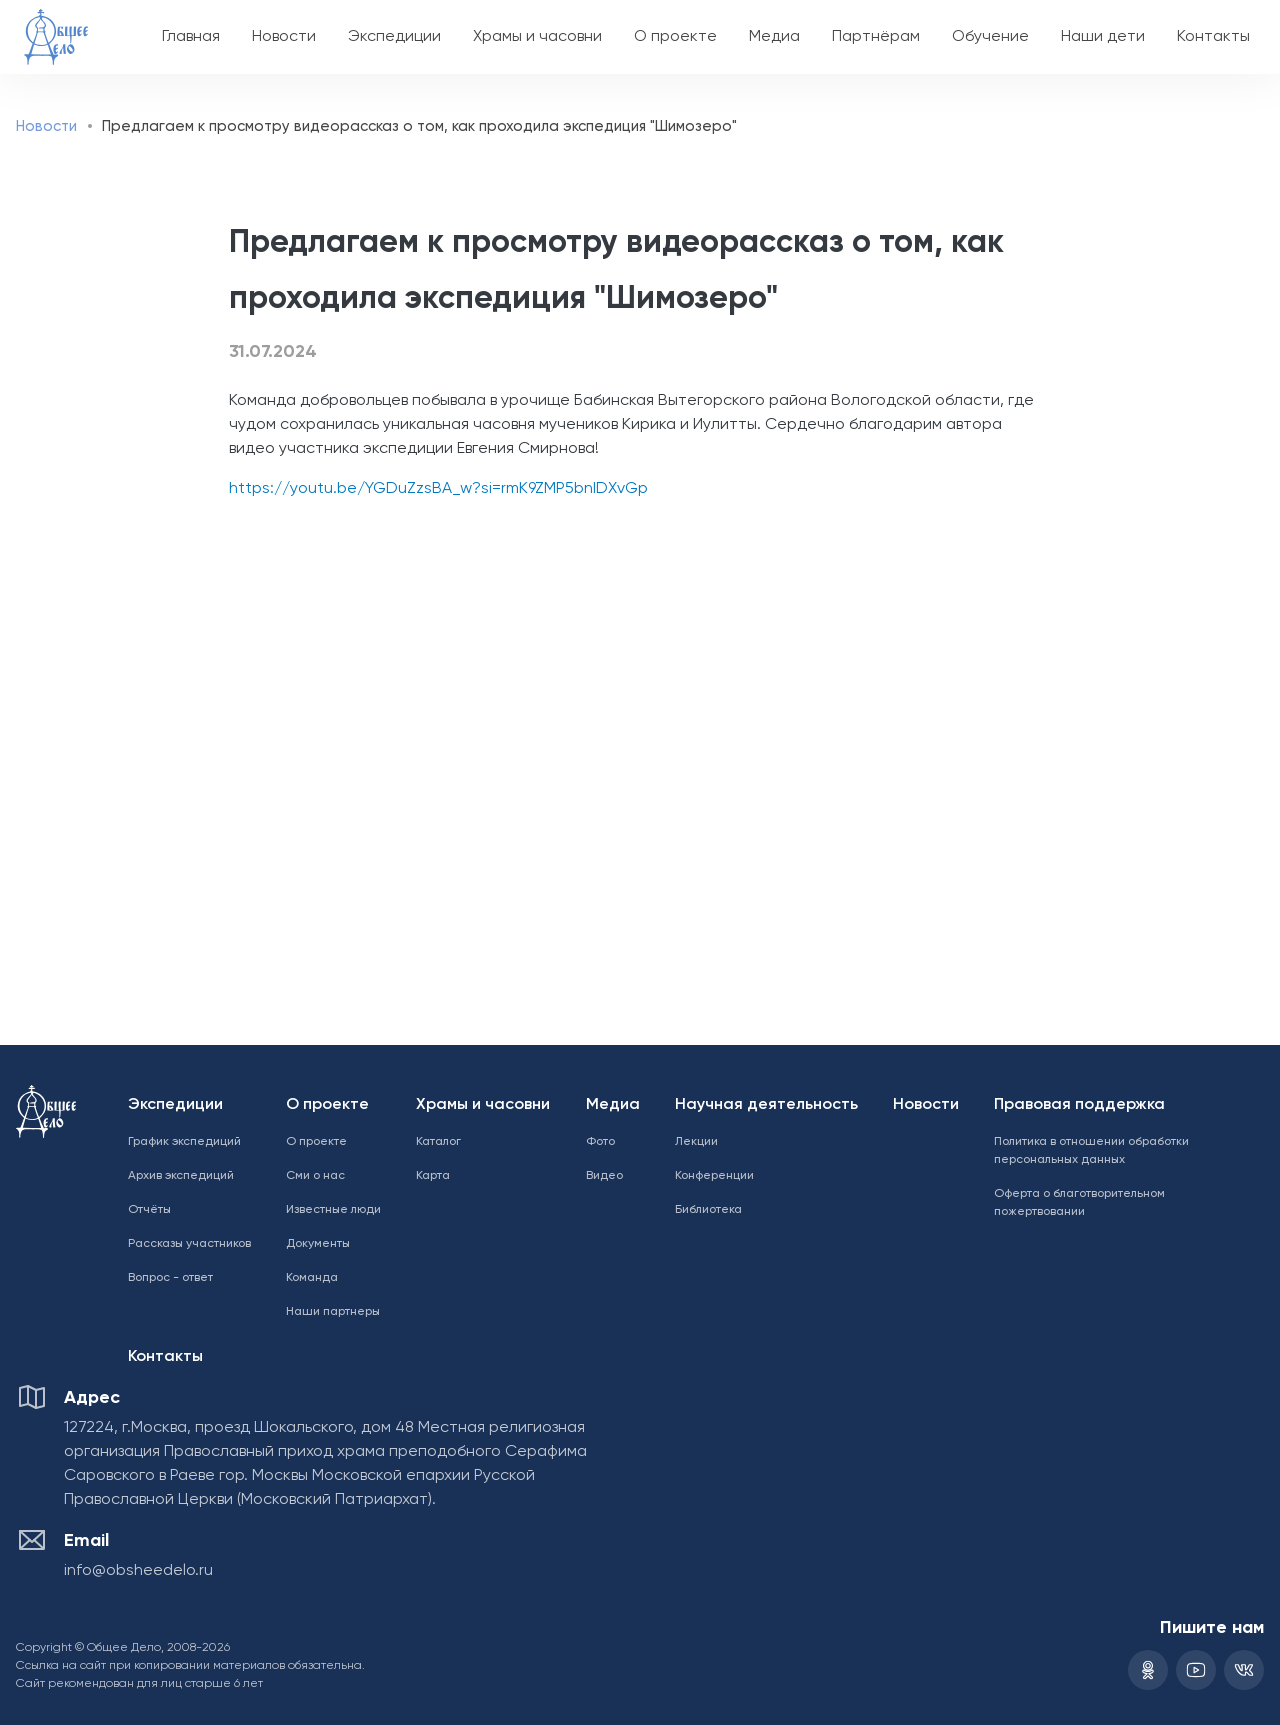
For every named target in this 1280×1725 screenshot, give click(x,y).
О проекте (675, 37)
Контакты (1213, 37)
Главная (191, 37)
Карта (433, 1176)
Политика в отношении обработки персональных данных (1091, 1151)
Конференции (714, 1176)
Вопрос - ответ (170, 1278)
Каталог (438, 1142)
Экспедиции (394, 37)
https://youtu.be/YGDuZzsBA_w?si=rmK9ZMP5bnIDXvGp (438, 489)
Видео (604, 1176)
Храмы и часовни (537, 37)
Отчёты (149, 1210)
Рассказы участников (189, 1244)
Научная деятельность (766, 1105)
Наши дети (1103, 37)
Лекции (696, 1142)
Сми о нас (315, 1176)
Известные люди (333, 1210)
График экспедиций (184, 1142)
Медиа (774, 37)
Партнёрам (876, 37)
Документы (318, 1244)
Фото (600, 1142)
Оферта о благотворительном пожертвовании (1079, 1203)
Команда (312, 1278)
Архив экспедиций (181, 1176)
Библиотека (708, 1210)
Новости (284, 37)
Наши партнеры (333, 1312)
